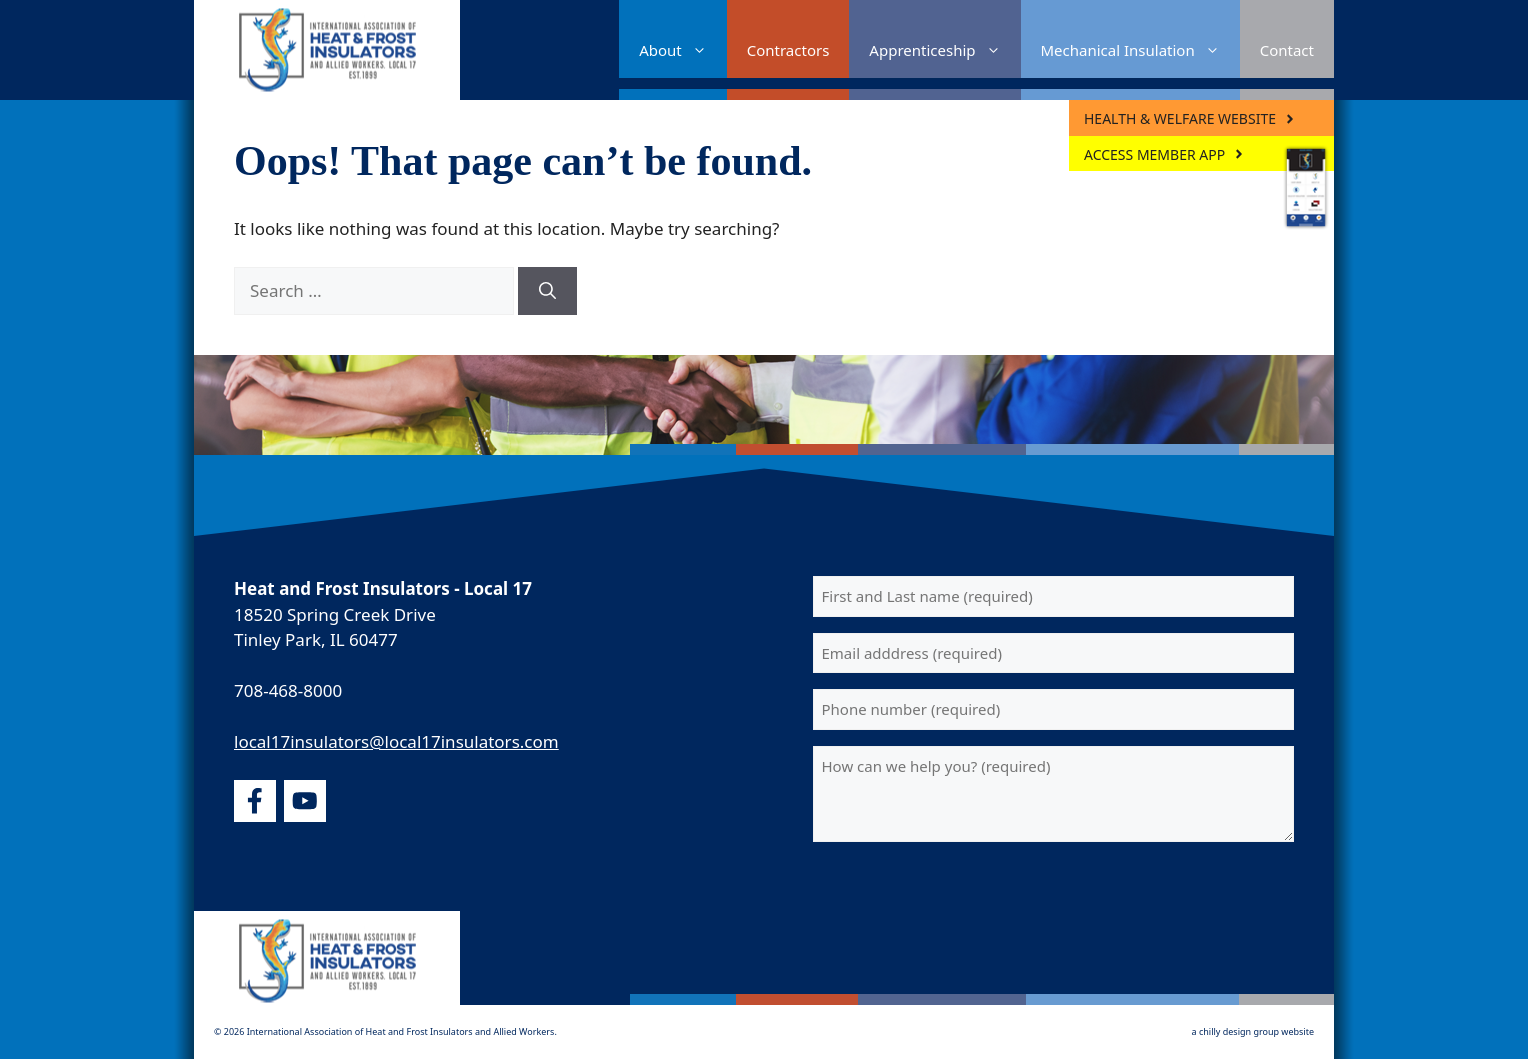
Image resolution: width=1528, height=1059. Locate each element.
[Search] (547, 291)
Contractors (788, 50)
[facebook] (255, 801)
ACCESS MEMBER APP (1154, 154)
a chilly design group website (1253, 1031)
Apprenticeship (944, 50)
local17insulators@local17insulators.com (396, 741)
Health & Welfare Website (1180, 118)
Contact (1287, 50)
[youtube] (305, 801)
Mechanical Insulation (1140, 50)
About (683, 50)
